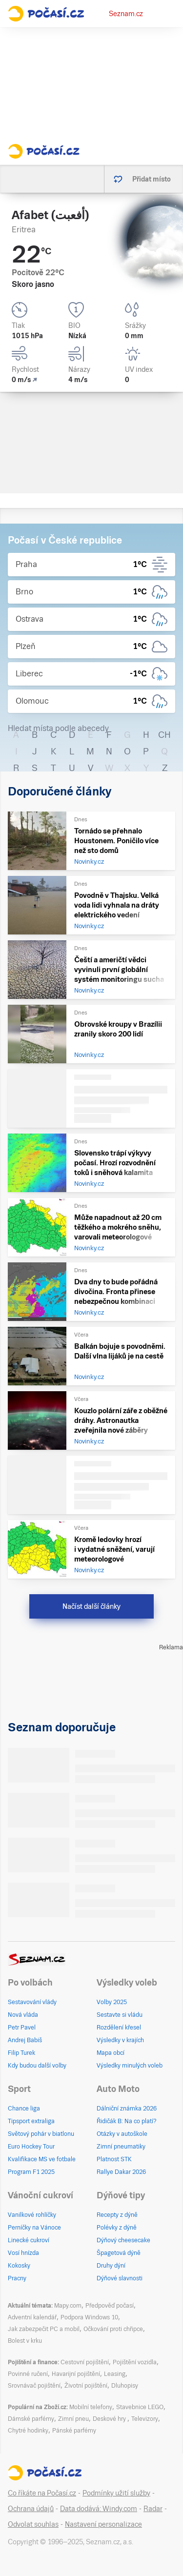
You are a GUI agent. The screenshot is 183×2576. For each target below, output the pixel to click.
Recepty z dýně (117, 2214)
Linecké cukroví (28, 2240)
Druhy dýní (111, 2265)
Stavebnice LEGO (139, 2407)
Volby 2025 (112, 2002)
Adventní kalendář (32, 2317)
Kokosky (19, 2265)
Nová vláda (23, 2014)
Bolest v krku (25, 2340)
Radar (153, 2509)
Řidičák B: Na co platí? (127, 2121)
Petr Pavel (22, 2027)
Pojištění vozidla (135, 2362)
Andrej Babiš (25, 2040)
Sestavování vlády (32, 2002)
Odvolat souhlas (33, 2524)
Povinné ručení (28, 2374)
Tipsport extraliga (31, 2121)
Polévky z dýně (117, 2227)
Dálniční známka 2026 (127, 2108)
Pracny (17, 2278)
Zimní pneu (73, 2418)
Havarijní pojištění (76, 2374)
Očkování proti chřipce (113, 2329)
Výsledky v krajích (120, 2040)
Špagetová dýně (119, 2253)
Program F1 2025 (31, 2172)
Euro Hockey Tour (31, 2146)
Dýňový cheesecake (123, 2240)
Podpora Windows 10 (89, 2317)
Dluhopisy (124, 2385)
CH (164, 735)
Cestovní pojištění (85, 2362)
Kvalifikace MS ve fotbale (42, 2159)
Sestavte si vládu (119, 2014)
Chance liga (24, 2108)
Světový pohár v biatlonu (41, 2133)
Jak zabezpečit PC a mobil (44, 2329)
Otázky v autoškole (122, 2133)
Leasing (114, 2374)
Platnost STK (114, 2159)
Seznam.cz (126, 14)
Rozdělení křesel (119, 2027)
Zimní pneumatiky (121, 2146)
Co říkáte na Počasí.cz (42, 2493)
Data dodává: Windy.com (98, 2509)
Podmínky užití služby (116, 2493)
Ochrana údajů (31, 2509)
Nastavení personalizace (103, 2524)
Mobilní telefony (90, 2407)
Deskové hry (110, 2418)
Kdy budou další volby (37, 2065)
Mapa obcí (110, 2052)
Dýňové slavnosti (119, 2278)
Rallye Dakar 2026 (121, 2172)
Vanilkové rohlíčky (32, 2214)
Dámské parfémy (31, 2418)
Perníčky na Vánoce (34, 2227)
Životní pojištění (85, 2385)
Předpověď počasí (109, 2305)
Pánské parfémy (74, 2430)
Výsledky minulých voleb (130, 2065)
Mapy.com (67, 2305)
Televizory (144, 2418)
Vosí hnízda (23, 2253)
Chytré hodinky (28, 2430)
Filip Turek (21, 2052)
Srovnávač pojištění (34, 2385)
